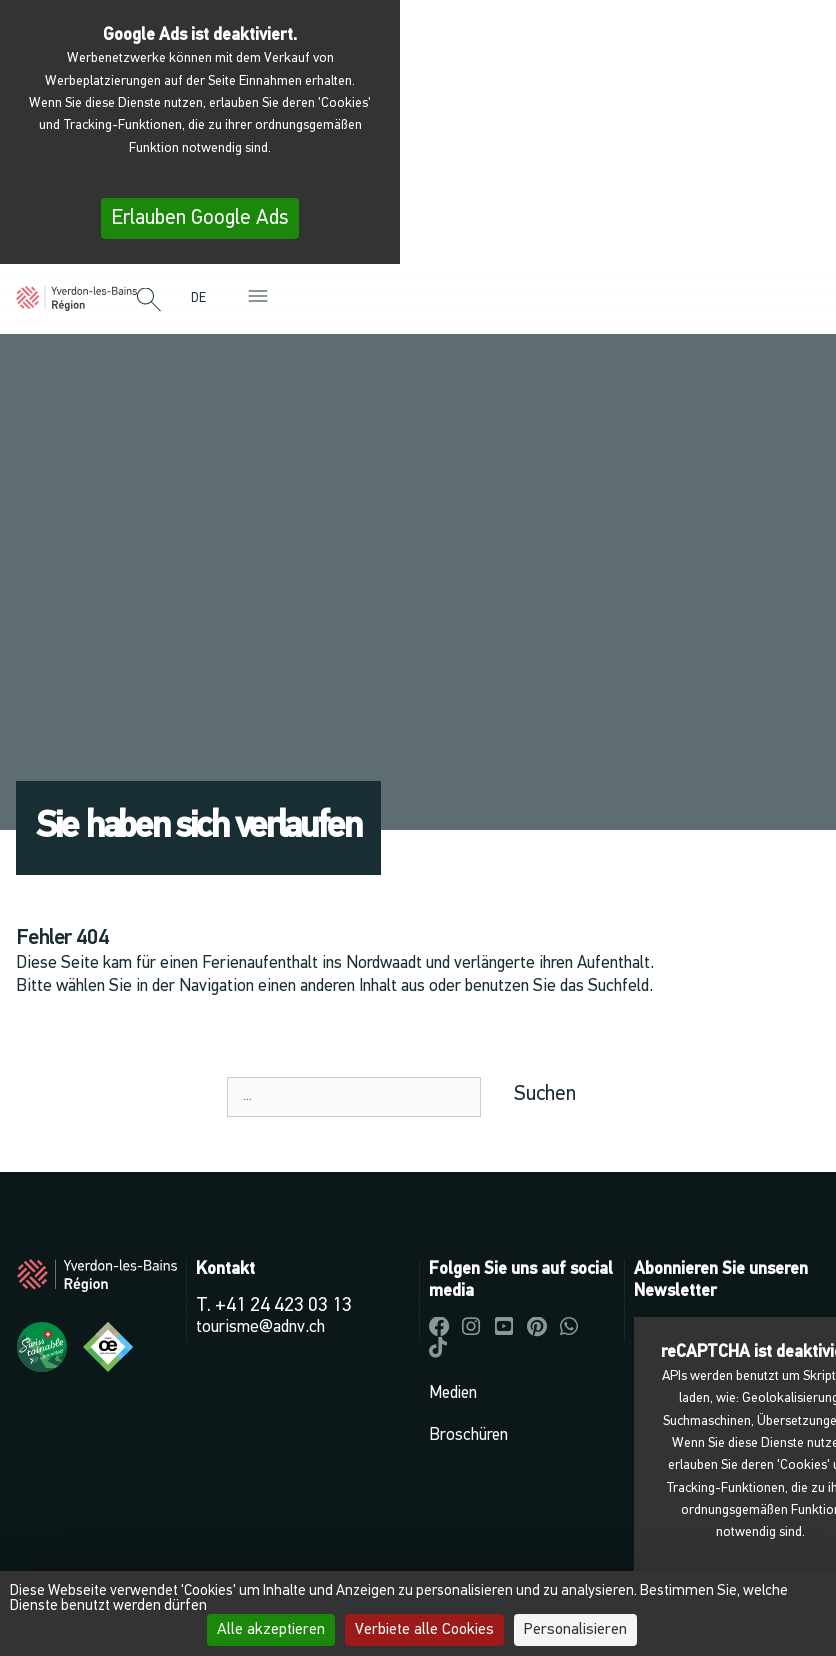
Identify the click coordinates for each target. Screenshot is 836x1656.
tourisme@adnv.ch (260, 1327)
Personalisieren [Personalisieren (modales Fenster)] (575, 1630)
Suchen (545, 1094)
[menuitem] (203, 298)
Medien (453, 1393)
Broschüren (468, 1435)
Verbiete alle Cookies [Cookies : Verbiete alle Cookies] (424, 1630)
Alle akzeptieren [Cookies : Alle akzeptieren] (271, 1630)
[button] (149, 301)
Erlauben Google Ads (200, 218)
